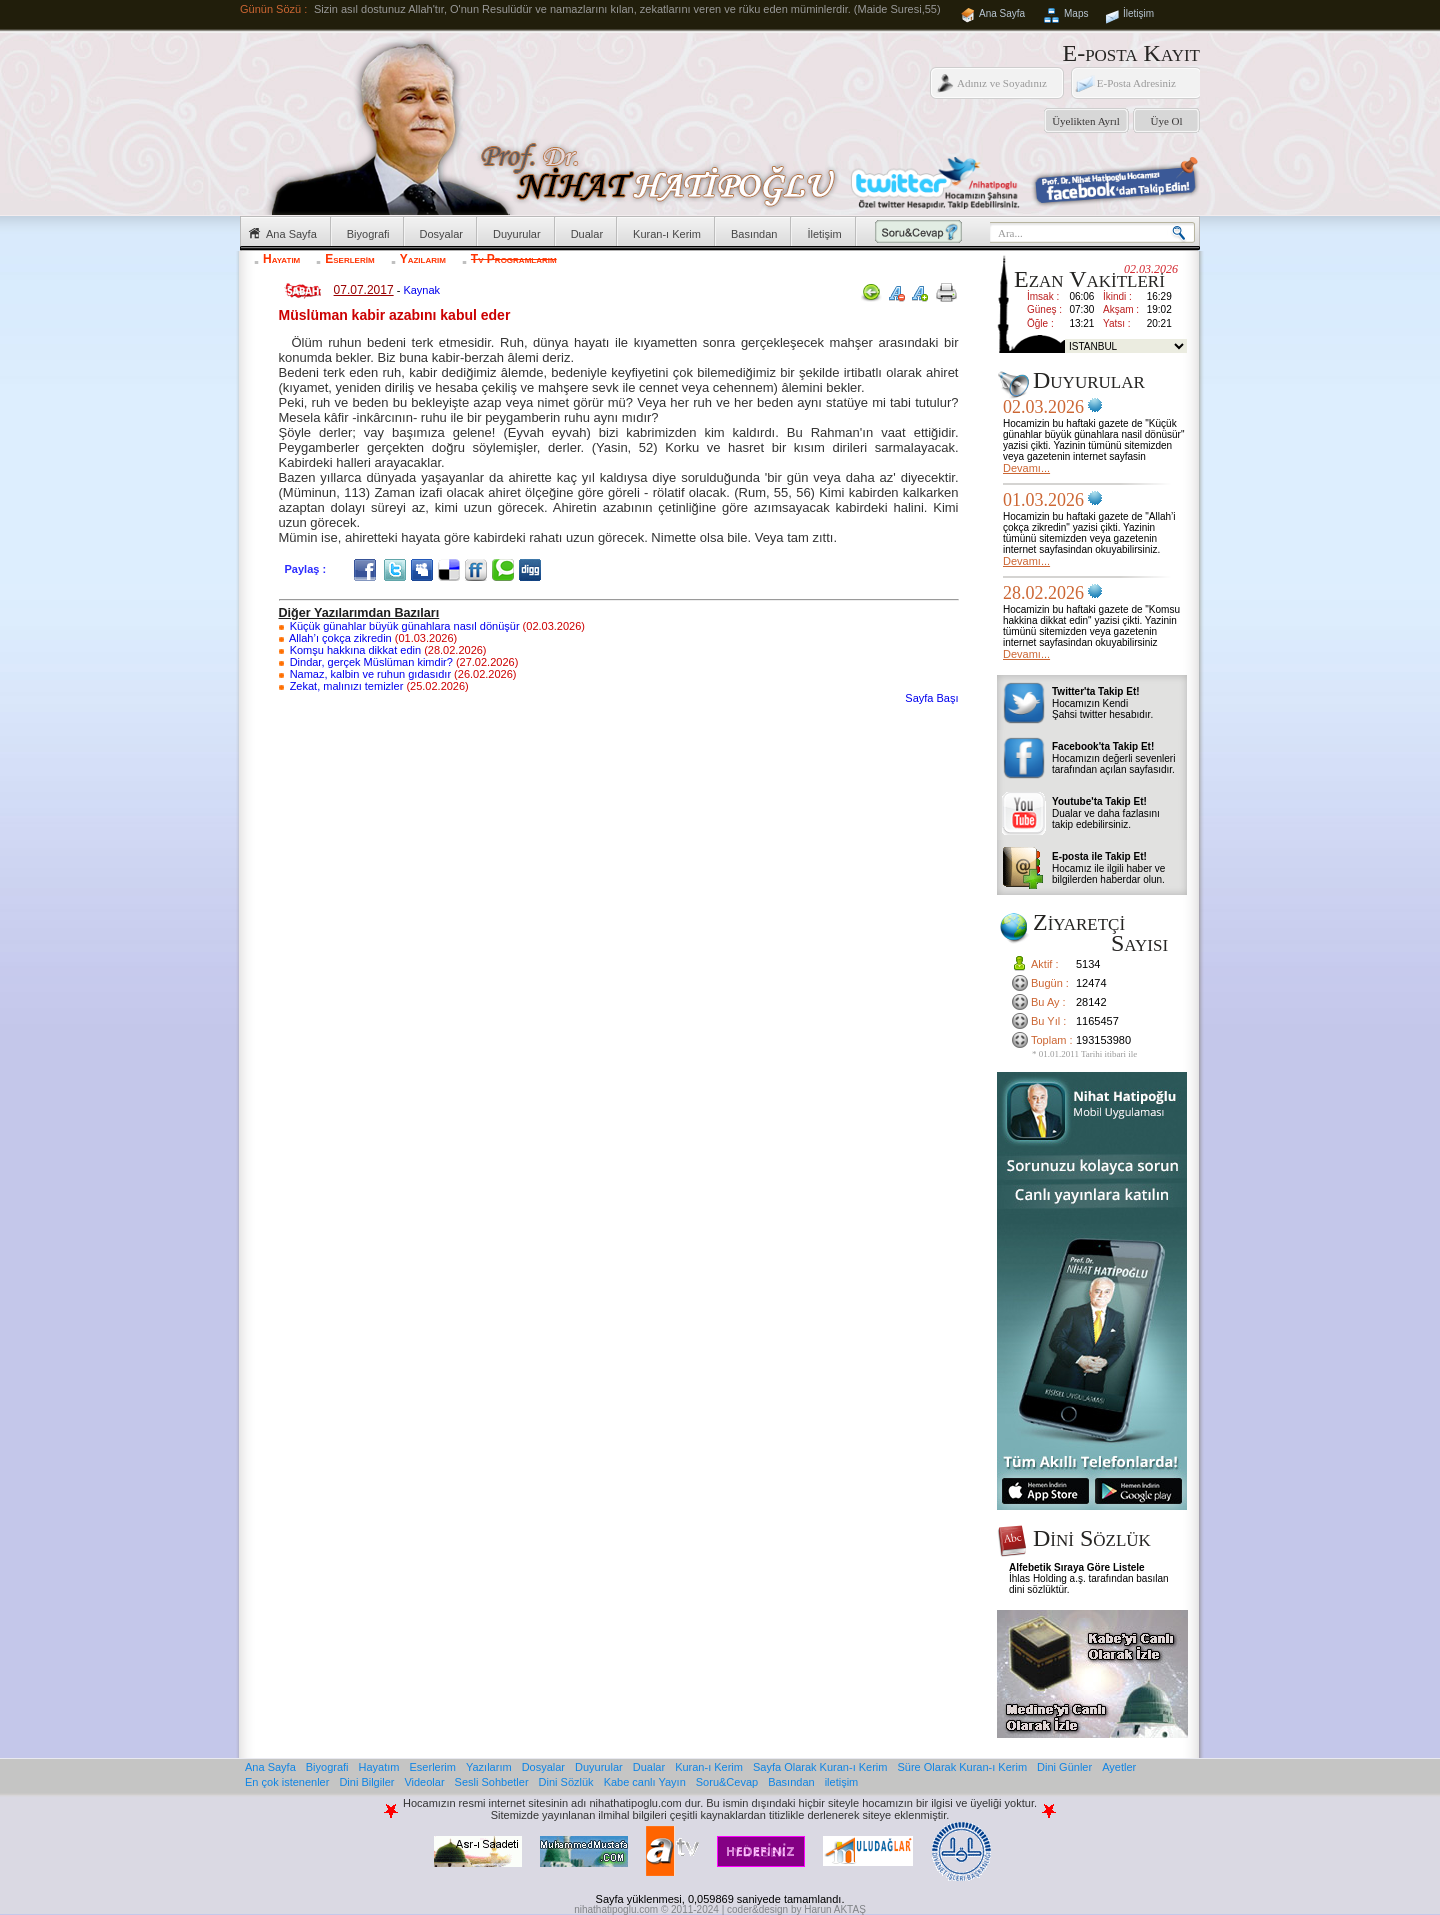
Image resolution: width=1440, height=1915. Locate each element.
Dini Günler (1064, 1767)
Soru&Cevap (727, 1782)
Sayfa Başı (931, 698)
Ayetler (1119, 1767)
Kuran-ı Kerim (667, 234)
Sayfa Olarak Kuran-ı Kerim (820, 1767)
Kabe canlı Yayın (645, 1782)
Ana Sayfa (1002, 13)
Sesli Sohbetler (492, 1782)
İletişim (1138, 13)
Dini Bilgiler (366, 1782)
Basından (754, 234)
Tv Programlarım (514, 259)
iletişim (842, 1782)
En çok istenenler (287, 1782)
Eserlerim (349, 259)
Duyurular (517, 234)
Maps (1076, 13)
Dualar (587, 234)
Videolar (424, 1782)
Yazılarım (423, 259)
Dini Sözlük (566, 1782)
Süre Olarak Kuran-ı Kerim (962, 1767)
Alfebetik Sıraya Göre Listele (1077, 1567)
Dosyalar (441, 234)
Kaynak (421, 290)
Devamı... (1026, 468)
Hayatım (281, 259)
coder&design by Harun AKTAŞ (796, 1909)
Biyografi (368, 234)
